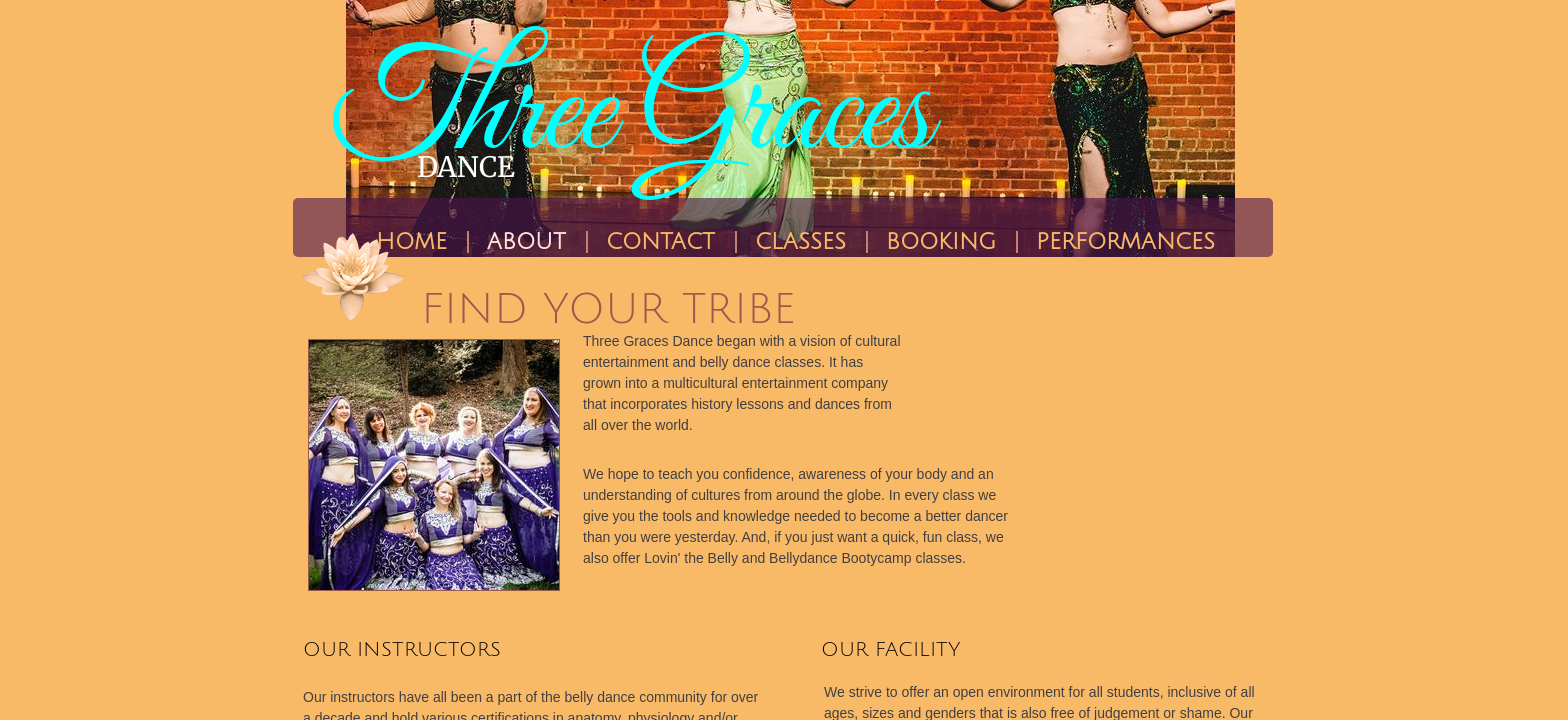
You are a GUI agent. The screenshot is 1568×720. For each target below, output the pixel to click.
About (526, 242)
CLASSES (800, 242)
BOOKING (941, 242)
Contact (660, 242)
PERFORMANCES (1125, 242)
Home (411, 242)
